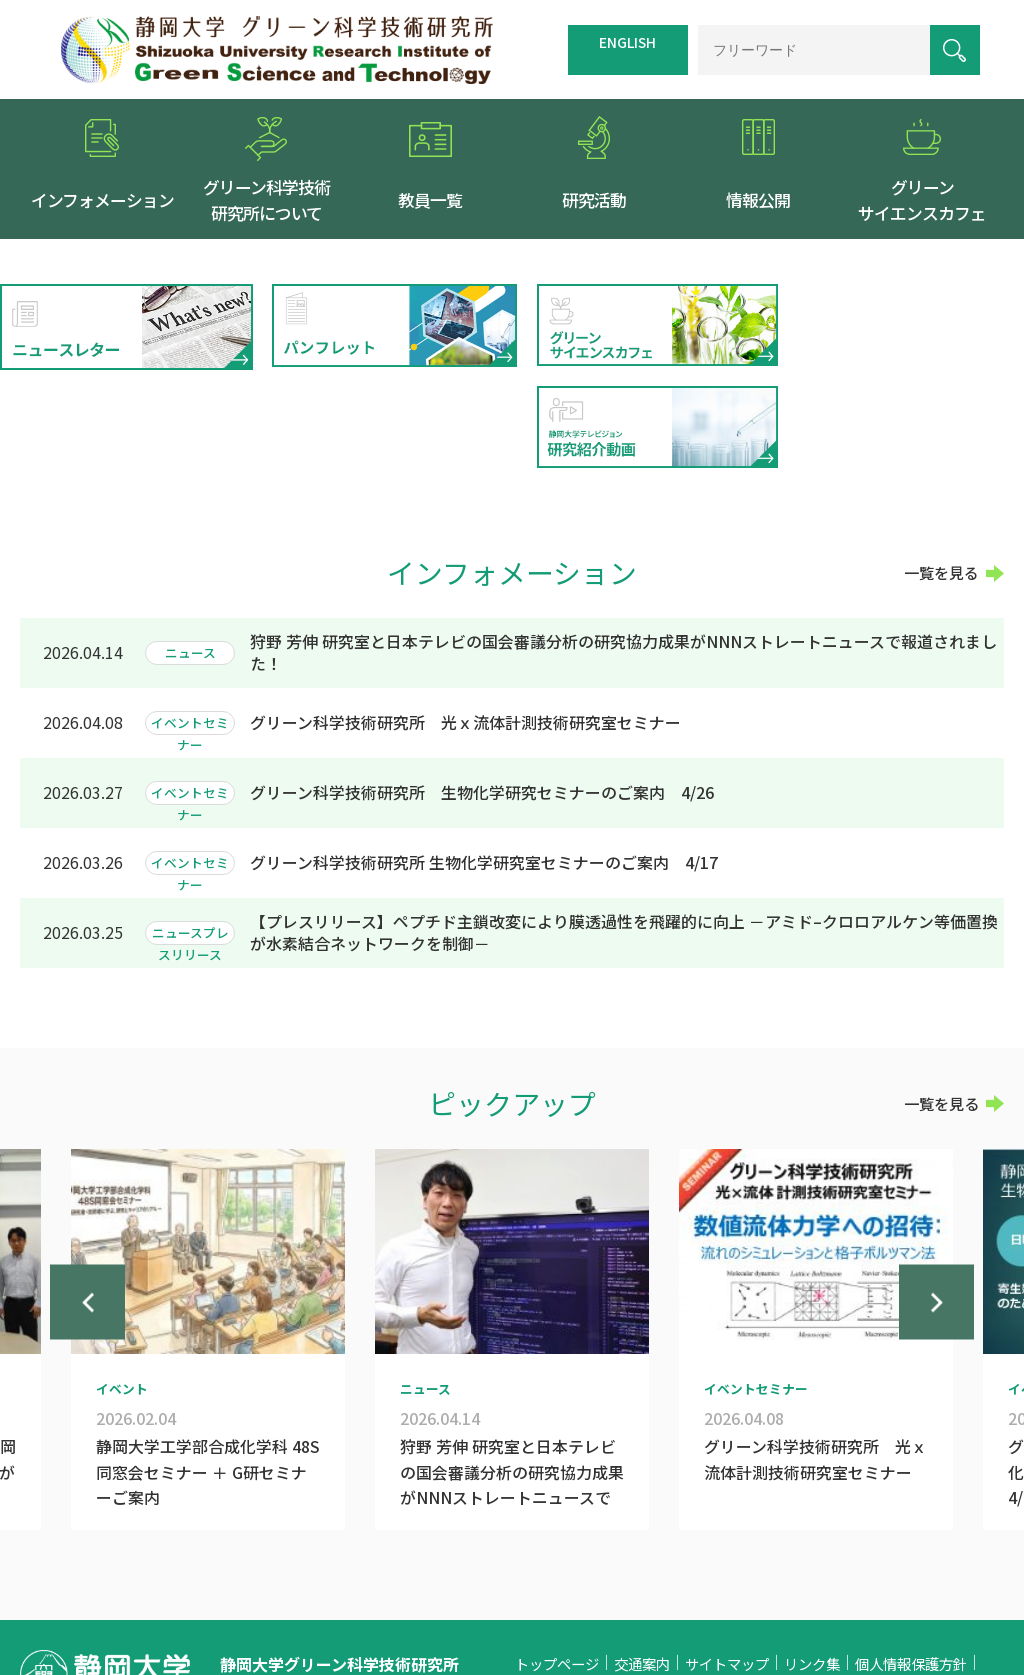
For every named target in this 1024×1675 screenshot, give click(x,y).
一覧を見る (941, 472)
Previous (87, 1216)
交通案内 (642, 1563)
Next (936, 1216)
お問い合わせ (557, 1589)
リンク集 (812, 1563)
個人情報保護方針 (911, 1563)
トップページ (557, 1563)
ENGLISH (627, 42)
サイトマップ (727, 1563)
